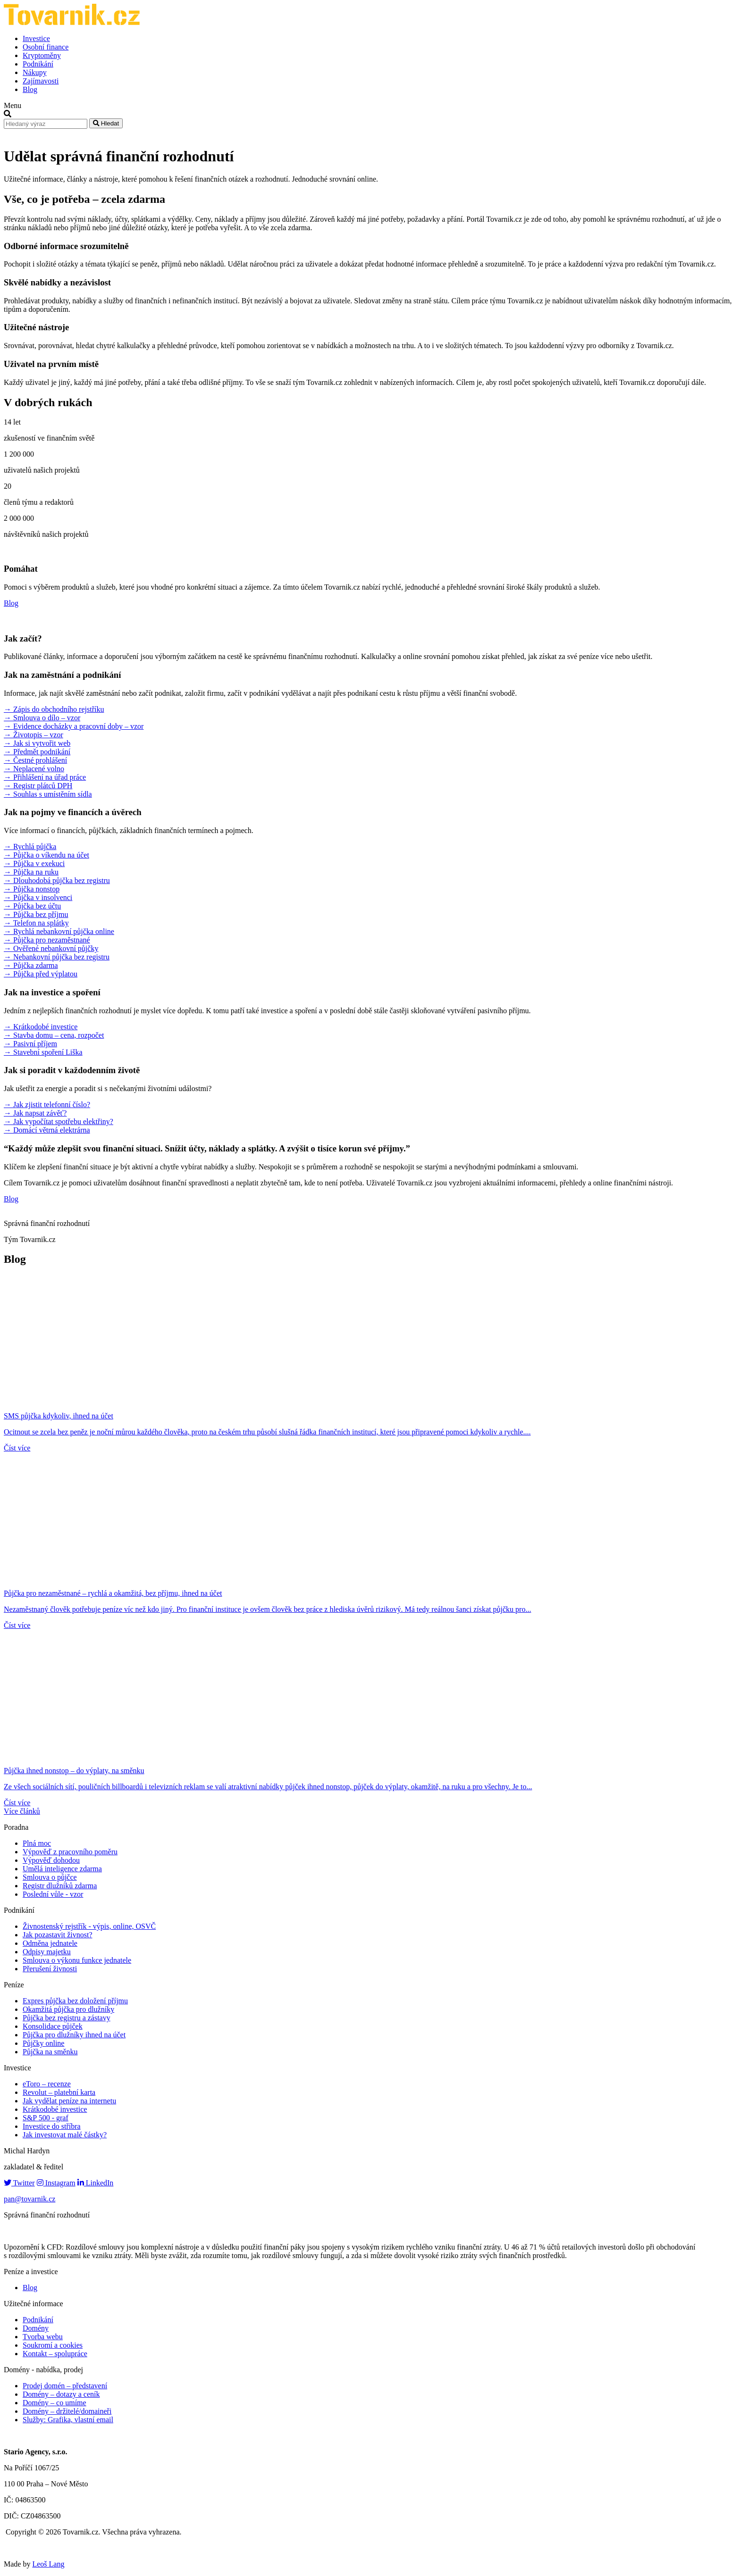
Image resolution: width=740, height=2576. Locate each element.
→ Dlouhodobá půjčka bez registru (57, 880)
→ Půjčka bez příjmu (36, 914)
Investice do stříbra (52, 2126)
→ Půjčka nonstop (31, 889)
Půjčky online (43, 2043)
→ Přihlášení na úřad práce (45, 777)
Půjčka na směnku (50, 2052)
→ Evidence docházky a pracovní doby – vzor (73, 726)
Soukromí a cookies (53, 2345)
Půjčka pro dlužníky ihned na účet (74, 2035)
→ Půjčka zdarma (31, 965)
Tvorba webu (43, 2337)
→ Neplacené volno (34, 769)
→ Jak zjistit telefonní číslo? (47, 1104)
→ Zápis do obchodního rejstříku (54, 709)
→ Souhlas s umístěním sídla (48, 794)
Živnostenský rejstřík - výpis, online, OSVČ (89, 1926)
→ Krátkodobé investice (40, 1027)
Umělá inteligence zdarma (62, 1869)
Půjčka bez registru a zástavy (66, 2018)
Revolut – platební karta (59, 2092)
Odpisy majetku (47, 1952)
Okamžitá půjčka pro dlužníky (68, 2009)
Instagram (56, 2183)
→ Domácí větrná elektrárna (47, 1130)
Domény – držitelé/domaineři (67, 2411)
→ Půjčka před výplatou (40, 974)
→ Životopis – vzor (33, 735)
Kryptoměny (42, 55)
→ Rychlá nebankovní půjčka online (59, 931)
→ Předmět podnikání (37, 752)
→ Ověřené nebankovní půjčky (51, 948)
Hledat (106, 123)
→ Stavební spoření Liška (43, 1052)
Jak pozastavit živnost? (57, 1935)
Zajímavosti (41, 81)
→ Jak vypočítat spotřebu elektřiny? (58, 1121)
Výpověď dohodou (51, 1860)
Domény (36, 2328)
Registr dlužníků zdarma (60, 1886)
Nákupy (35, 72)
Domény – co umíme (54, 2403)
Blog (30, 89)
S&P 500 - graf (45, 2118)
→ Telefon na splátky (36, 923)
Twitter (19, 2183)
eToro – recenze (47, 2084)
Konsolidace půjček (53, 2026)
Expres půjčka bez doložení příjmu (75, 2001)
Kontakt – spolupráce (55, 2354)
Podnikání (38, 64)
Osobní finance (45, 47)
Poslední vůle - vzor (53, 1894)
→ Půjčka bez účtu (32, 906)
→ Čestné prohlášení (35, 760)
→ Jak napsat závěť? (35, 1113)
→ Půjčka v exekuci (34, 863)
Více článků (22, 1811)
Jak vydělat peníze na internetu (69, 2101)
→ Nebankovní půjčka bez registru (56, 957)
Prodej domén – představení (65, 2386)
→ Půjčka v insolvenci (38, 897)
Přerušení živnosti (50, 1969)
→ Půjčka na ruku (31, 872)
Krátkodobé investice (55, 2109)
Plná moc (37, 1843)
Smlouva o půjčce (50, 1877)
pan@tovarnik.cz (29, 2199)
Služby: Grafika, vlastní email (68, 2420)
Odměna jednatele (50, 1943)
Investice (36, 38)
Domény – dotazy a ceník (61, 2394)
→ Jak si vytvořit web (37, 743)
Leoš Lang (48, 2564)
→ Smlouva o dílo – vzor (42, 718)
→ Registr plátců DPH (38, 786)
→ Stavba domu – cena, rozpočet (54, 1035)
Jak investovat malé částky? (65, 2135)
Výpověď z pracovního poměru (70, 1852)
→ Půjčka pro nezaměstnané (47, 940)
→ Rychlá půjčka (30, 846)
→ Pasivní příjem (30, 1044)
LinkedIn (95, 2183)
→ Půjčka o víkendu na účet (46, 855)
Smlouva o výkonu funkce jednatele (77, 1960)
